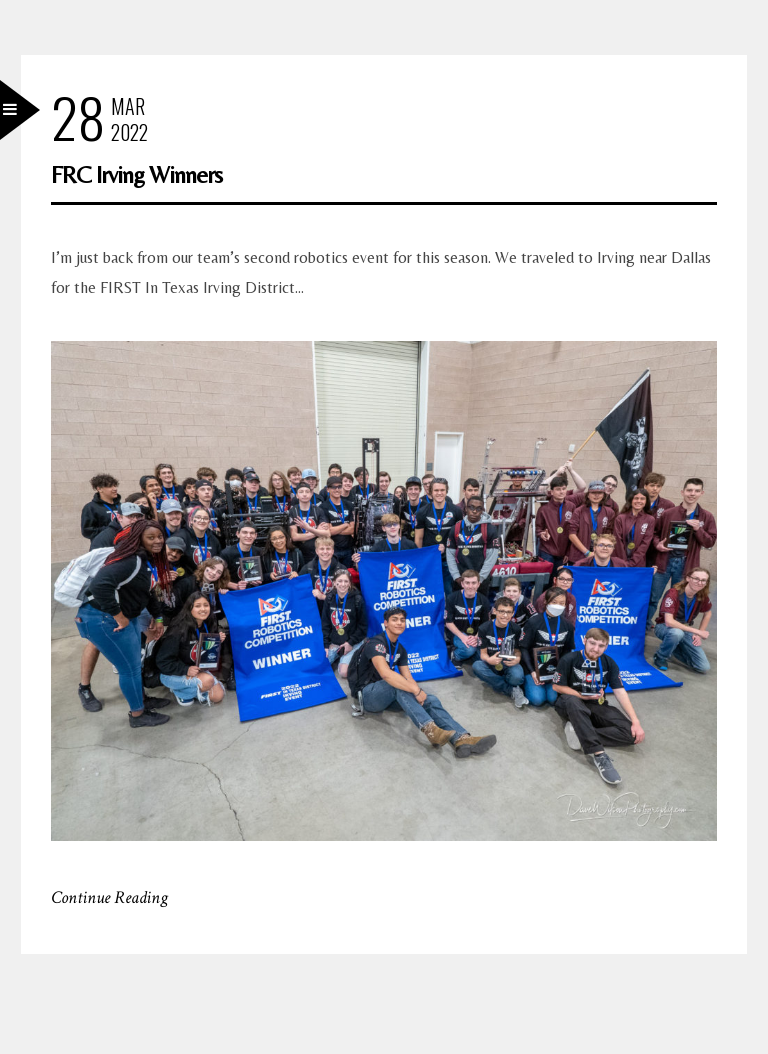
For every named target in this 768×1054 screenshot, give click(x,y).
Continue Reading (109, 897)
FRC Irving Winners (136, 174)
